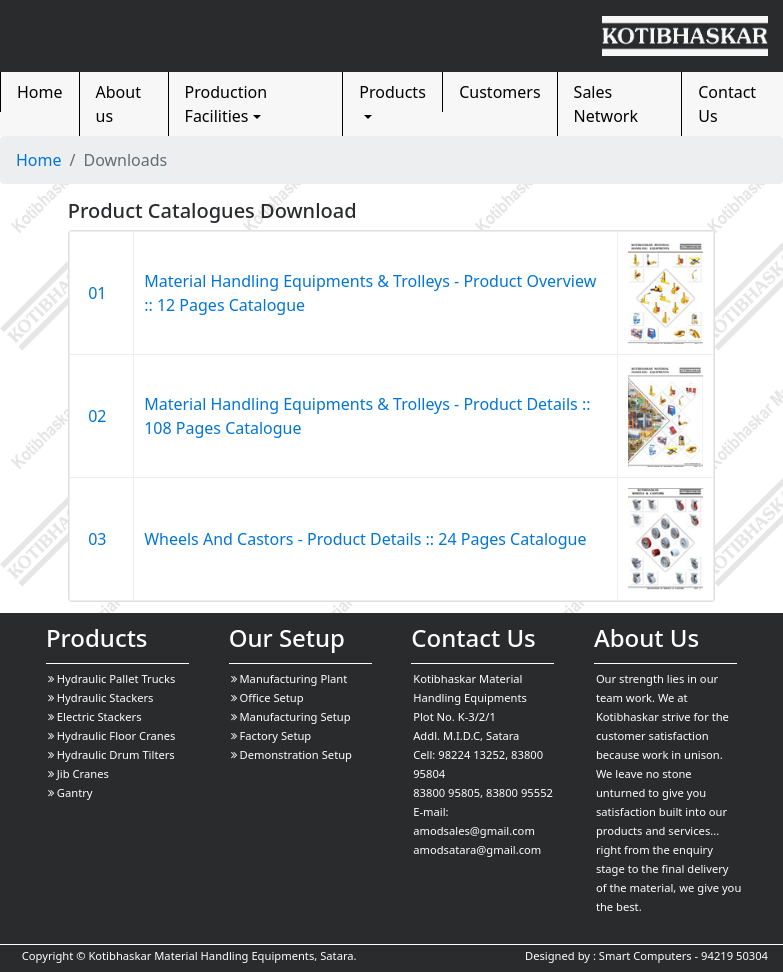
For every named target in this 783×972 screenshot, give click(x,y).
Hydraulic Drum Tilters (111, 754)
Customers (499, 92)
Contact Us (727, 104)
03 (101, 539)
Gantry (70, 792)
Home (40, 92)
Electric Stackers (95, 716)
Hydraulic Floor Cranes (112, 735)
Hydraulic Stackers (101, 697)
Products (392, 92)
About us (118, 104)
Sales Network (606, 104)
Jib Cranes (78, 773)
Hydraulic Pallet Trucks (111, 678)
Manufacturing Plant (289, 678)
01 (101, 293)
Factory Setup (271, 735)
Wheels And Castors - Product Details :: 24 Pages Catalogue (365, 539)
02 (101, 416)
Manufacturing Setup (291, 716)
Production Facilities (226, 104)
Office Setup (267, 697)
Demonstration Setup (291, 754)
